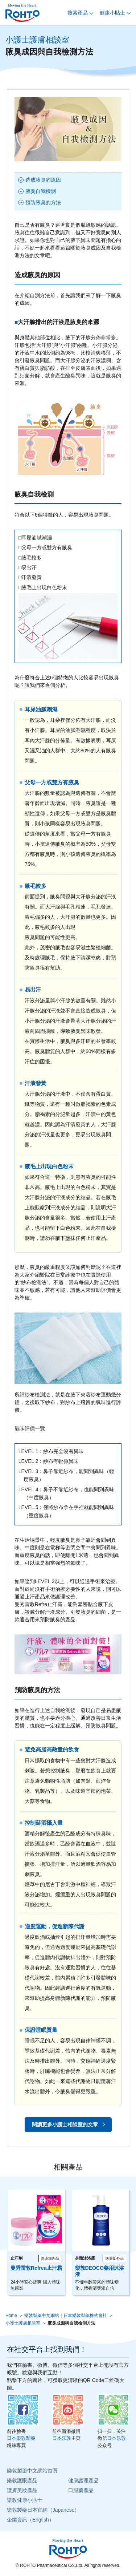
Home (11, 2315)
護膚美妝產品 (22, 2490)
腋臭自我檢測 (40, 191)
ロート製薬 (22, 13)
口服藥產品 (81, 2490)
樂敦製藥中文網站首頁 (32, 2471)
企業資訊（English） (30, 2520)
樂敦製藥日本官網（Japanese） (43, 2510)
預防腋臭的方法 (43, 202)
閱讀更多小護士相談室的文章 (65, 2124)
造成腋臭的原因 (43, 180)
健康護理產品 (83, 2480)
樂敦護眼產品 (22, 2480)
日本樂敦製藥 (21, 2438)
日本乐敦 (61, 2438)
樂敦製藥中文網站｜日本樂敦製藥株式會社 (65, 2315)
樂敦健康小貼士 (24, 2500)
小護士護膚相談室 (37, 39)
